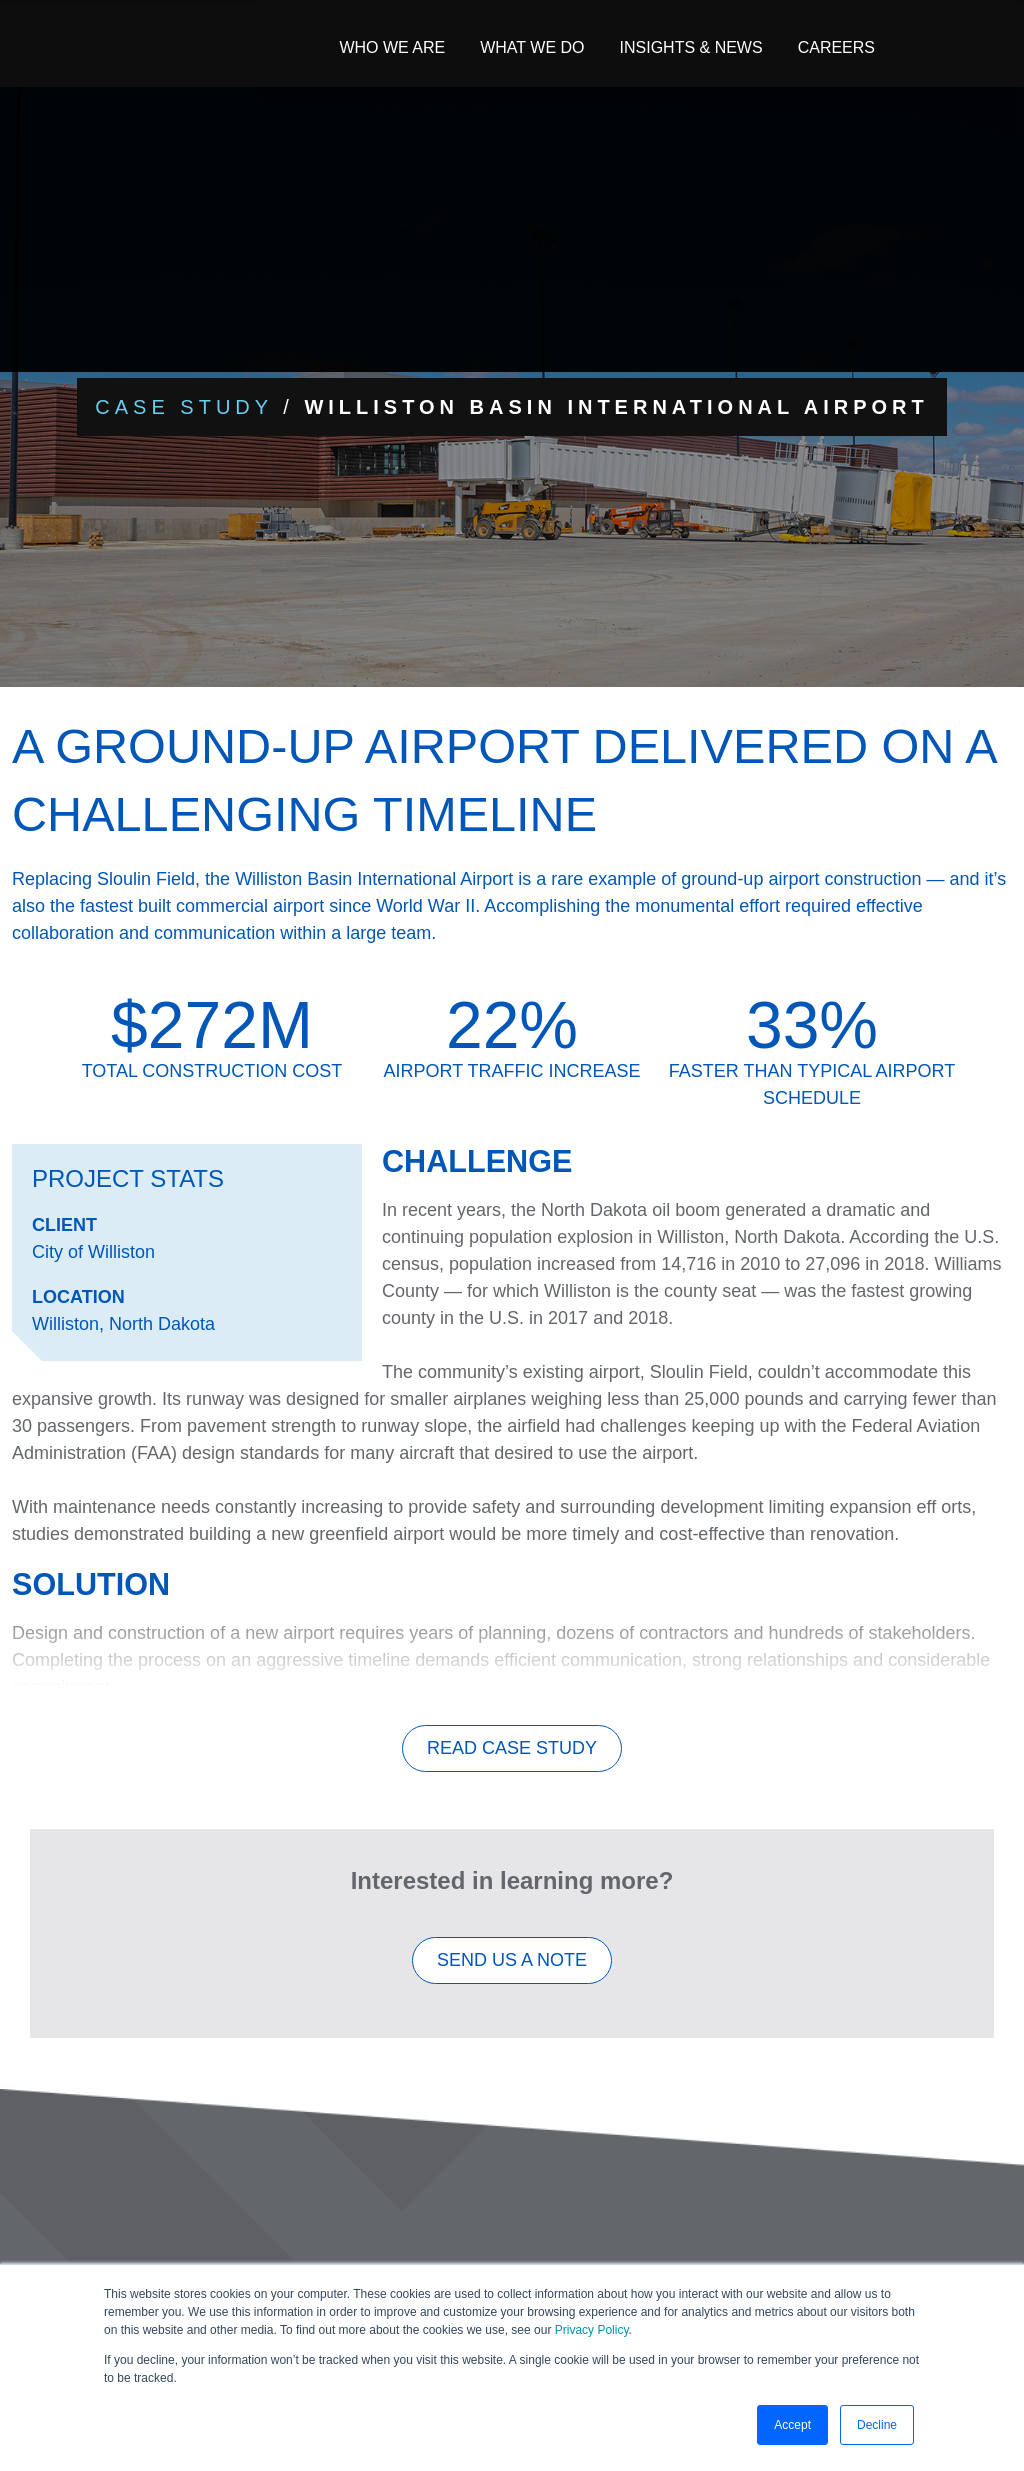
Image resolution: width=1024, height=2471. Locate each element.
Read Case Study (512, 1759)
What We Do (532, 47)
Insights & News (691, 47)
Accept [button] (792, 2425)
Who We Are (392, 47)
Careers (836, 47)
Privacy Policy (592, 2330)
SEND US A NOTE (512, 1971)
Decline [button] (877, 2425)
